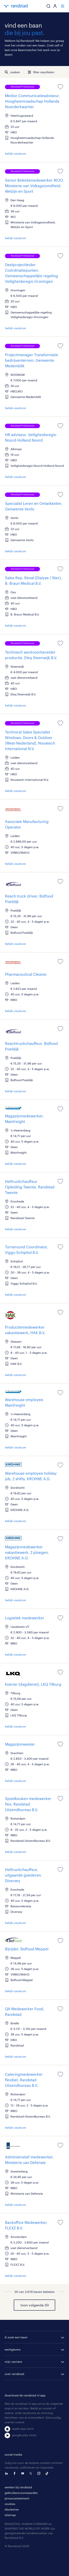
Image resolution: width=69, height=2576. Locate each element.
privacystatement (17, 2498)
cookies (10, 2504)
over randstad (14, 2374)
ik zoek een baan (16, 2337)
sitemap (10, 2515)
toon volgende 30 (34, 2305)
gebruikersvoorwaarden (21, 2492)
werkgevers (13, 2349)
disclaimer (12, 2509)
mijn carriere (13, 2361)
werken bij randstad (18, 2487)
